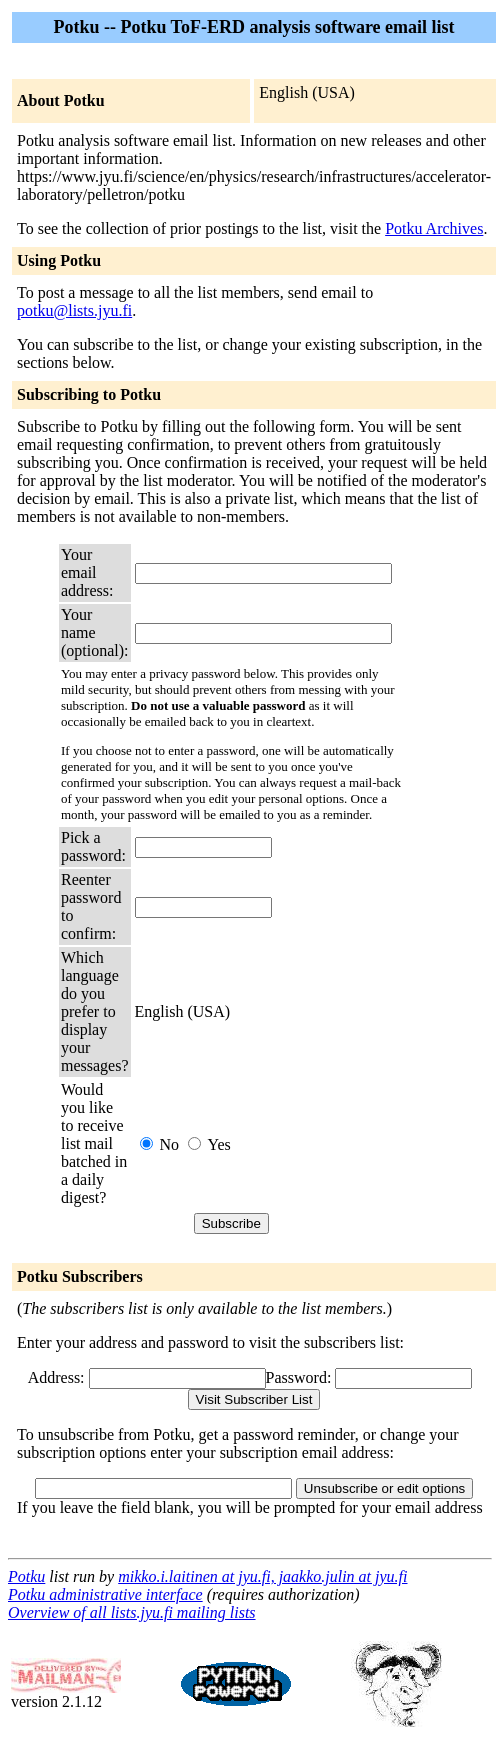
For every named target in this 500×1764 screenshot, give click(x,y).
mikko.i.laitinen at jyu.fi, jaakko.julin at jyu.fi (262, 1576)
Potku (26, 1576)
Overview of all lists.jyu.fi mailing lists (132, 1612)
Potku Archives (434, 228)
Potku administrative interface (105, 1594)
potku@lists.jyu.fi (74, 310)
